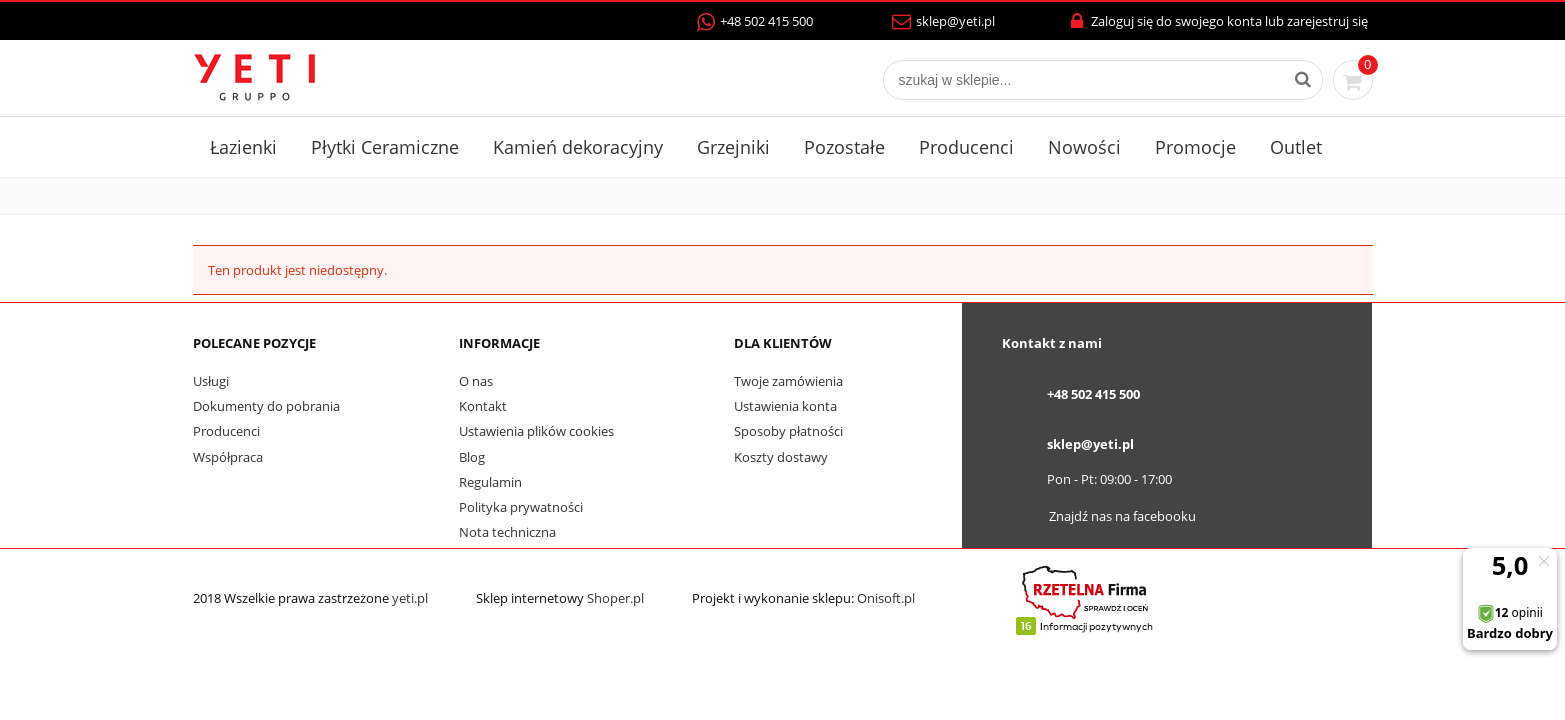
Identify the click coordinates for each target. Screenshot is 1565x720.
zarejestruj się (1327, 21)
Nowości (1084, 147)
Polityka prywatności (521, 507)
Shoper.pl (615, 598)
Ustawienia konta (785, 406)
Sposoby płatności (788, 431)
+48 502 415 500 (755, 21)
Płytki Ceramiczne (385, 147)
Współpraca (228, 457)
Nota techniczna (507, 532)
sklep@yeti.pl (943, 21)
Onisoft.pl (886, 598)
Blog (472, 457)
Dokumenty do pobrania (266, 406)
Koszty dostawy (781, 457)
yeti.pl (410, 598)
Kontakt (483, 406)
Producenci (966, 147)
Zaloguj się (1123, 21)
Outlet (1296, 147)
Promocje (1195, 147)
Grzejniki (733, 147)
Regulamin (490, 482)
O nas (476, 381)
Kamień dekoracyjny (578, 147)
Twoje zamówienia (788, 381)
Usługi (211, 381)
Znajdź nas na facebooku (1122, 516)
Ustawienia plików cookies (536, 431)
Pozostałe (844, 147)
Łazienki (243, 147)
